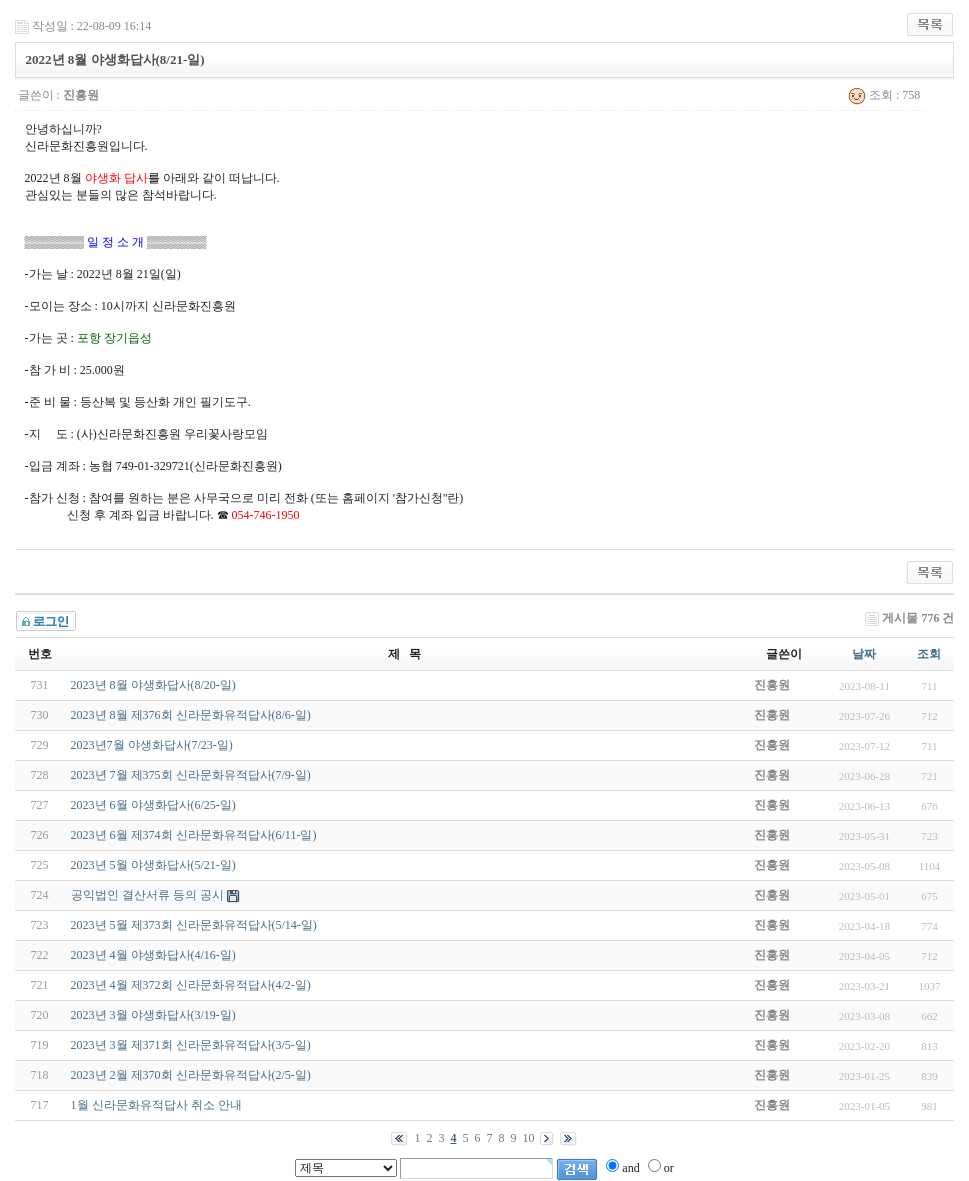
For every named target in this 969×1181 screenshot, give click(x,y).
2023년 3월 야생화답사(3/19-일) (153, 1015)
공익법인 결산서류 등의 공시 (147, 895)
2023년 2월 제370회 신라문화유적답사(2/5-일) (191, 1075)
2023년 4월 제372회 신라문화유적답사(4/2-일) (191, 985)
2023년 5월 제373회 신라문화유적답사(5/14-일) (194, 925)
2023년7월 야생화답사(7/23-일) (152, 745)
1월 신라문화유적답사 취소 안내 (156, 1105)
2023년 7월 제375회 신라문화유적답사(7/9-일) (191, 775)
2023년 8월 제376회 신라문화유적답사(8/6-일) (191, 715)
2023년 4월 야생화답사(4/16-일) (153, 955)
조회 (929, 654)
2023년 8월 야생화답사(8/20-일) (153, 685)
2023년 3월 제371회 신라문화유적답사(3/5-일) (191, 1045)
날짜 (864, 654)
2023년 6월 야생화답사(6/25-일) (153, 805)
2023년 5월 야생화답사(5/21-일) (153, 865)
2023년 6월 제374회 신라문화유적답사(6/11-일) (194, 835)
